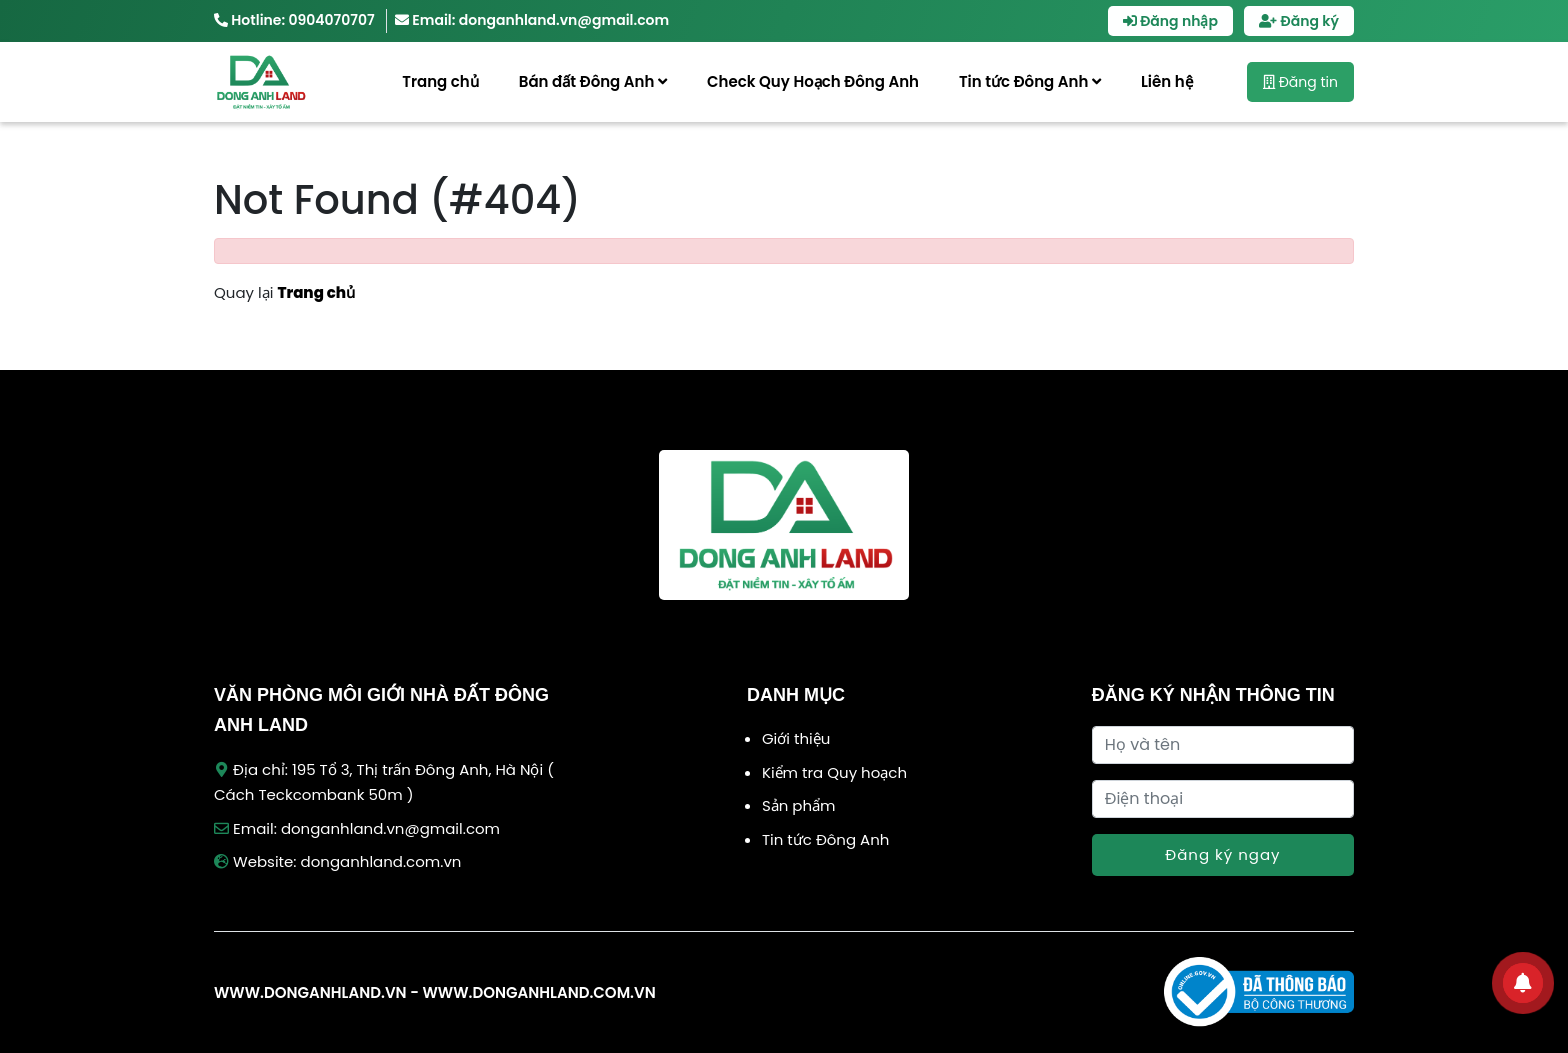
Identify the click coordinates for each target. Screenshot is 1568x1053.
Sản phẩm (799, 805)
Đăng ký (1299, 21)
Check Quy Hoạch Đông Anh (813, 81)
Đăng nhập (1170, 21)
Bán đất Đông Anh (593, 81)
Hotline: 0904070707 (294, 20)
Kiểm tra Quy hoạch (834, 772)
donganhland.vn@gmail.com (390, 828)
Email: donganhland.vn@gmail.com (532, 20)
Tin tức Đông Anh (1030, 81)
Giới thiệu (796, 738)
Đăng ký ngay (1222, 854)
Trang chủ (440, 81)
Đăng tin (1300, 82)
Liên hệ (1167, 81)
